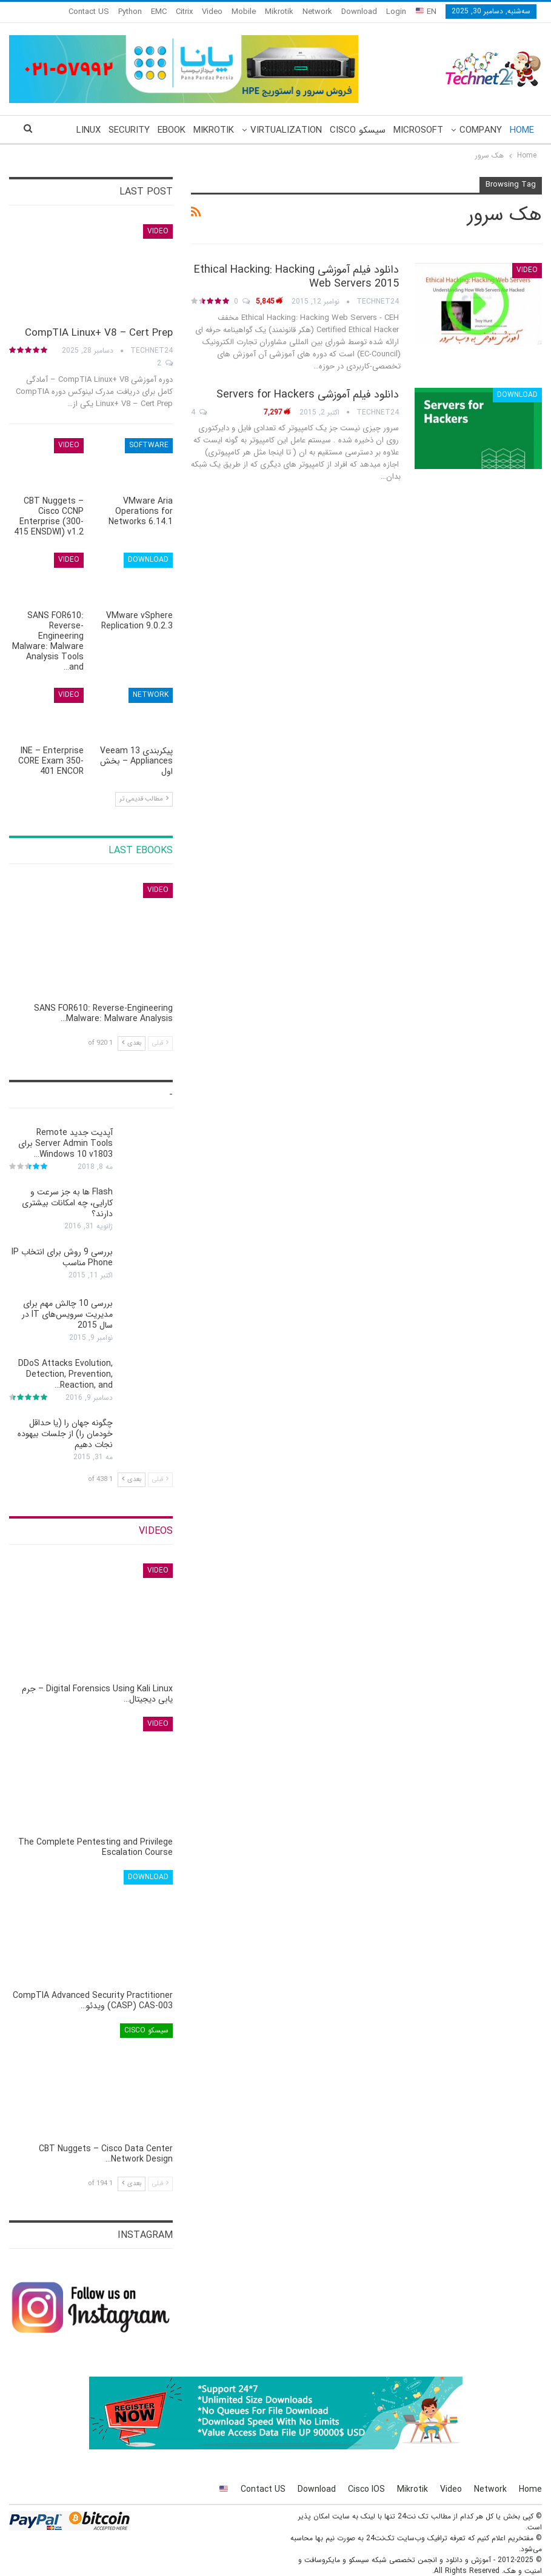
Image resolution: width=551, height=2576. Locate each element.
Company (480, 130)
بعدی (131, 1043)
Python (130, 11)
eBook (171, 130)
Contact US (263, 2489)
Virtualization (286, 130)
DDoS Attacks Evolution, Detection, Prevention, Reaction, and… (65, 1374)
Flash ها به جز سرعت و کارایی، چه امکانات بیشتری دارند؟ (67, 1202)
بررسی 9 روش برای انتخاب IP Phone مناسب (62, 1257)
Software (149, 445)
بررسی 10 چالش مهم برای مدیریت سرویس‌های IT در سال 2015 (67, 1314)
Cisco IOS (366, 2489)
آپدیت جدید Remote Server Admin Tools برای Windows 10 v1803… (65, 1143)
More (96, 11)
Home (522, 130)
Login (396, 11)
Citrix (184, 11)
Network (317, 11)
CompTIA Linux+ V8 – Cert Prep (99, 333)
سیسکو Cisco (358, 130)
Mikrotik (279, 11)
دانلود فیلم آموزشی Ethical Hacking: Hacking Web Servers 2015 (296, 276)
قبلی (160, 1043)
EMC (159, 11)
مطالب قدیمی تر (144, 799)
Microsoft (418, 130)
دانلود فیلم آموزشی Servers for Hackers (307, 394)
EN (426, 11)
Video (212, 11)
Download (359, 11)
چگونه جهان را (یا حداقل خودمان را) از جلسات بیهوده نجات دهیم (65, 1433)
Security (129, 130)
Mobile (244, 11)
